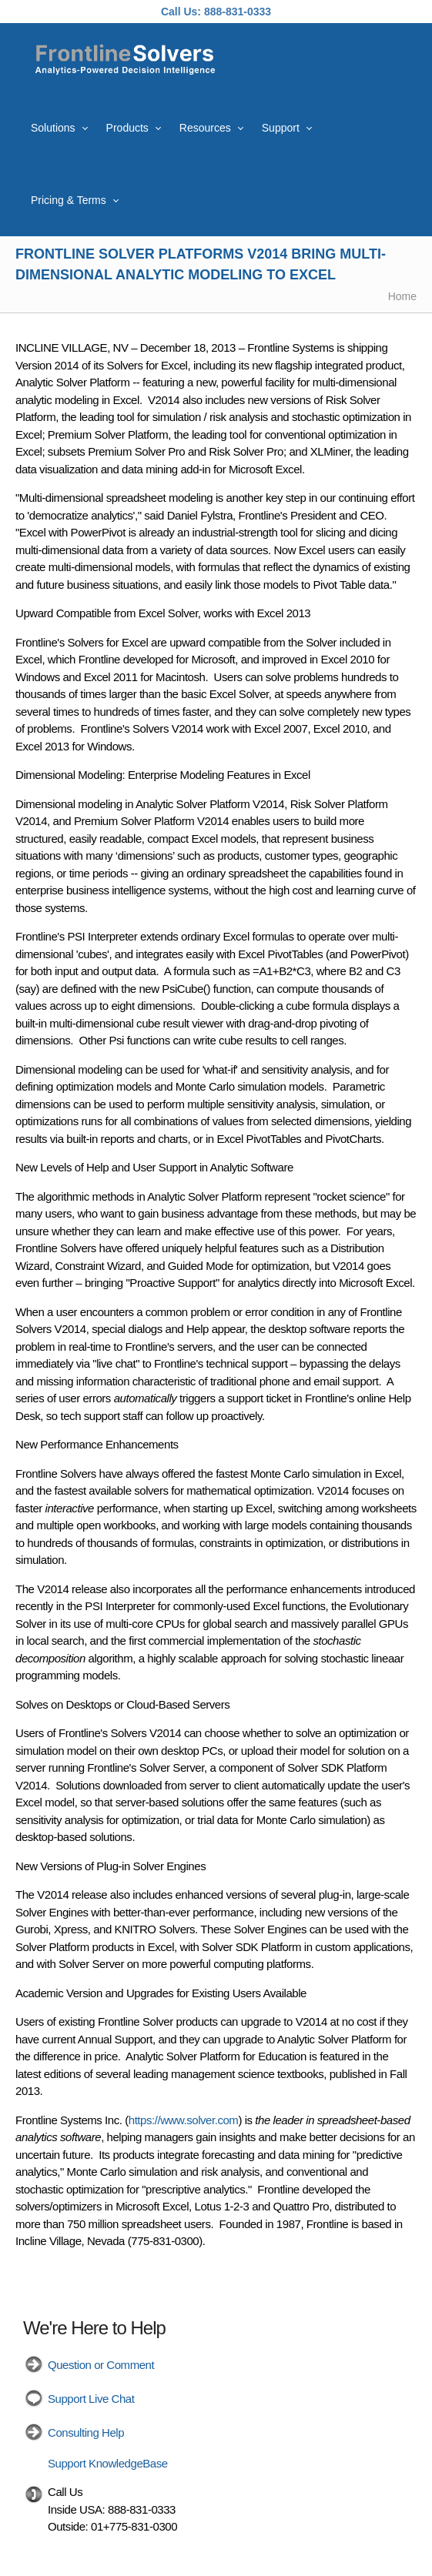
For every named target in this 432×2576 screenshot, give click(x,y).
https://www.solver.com (184, 2120)
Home (402, 296)
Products (127, 128)
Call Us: (181, 11)
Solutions (53, 128)
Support (281, 128)
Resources (205, 128)
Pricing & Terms (68, 200)
